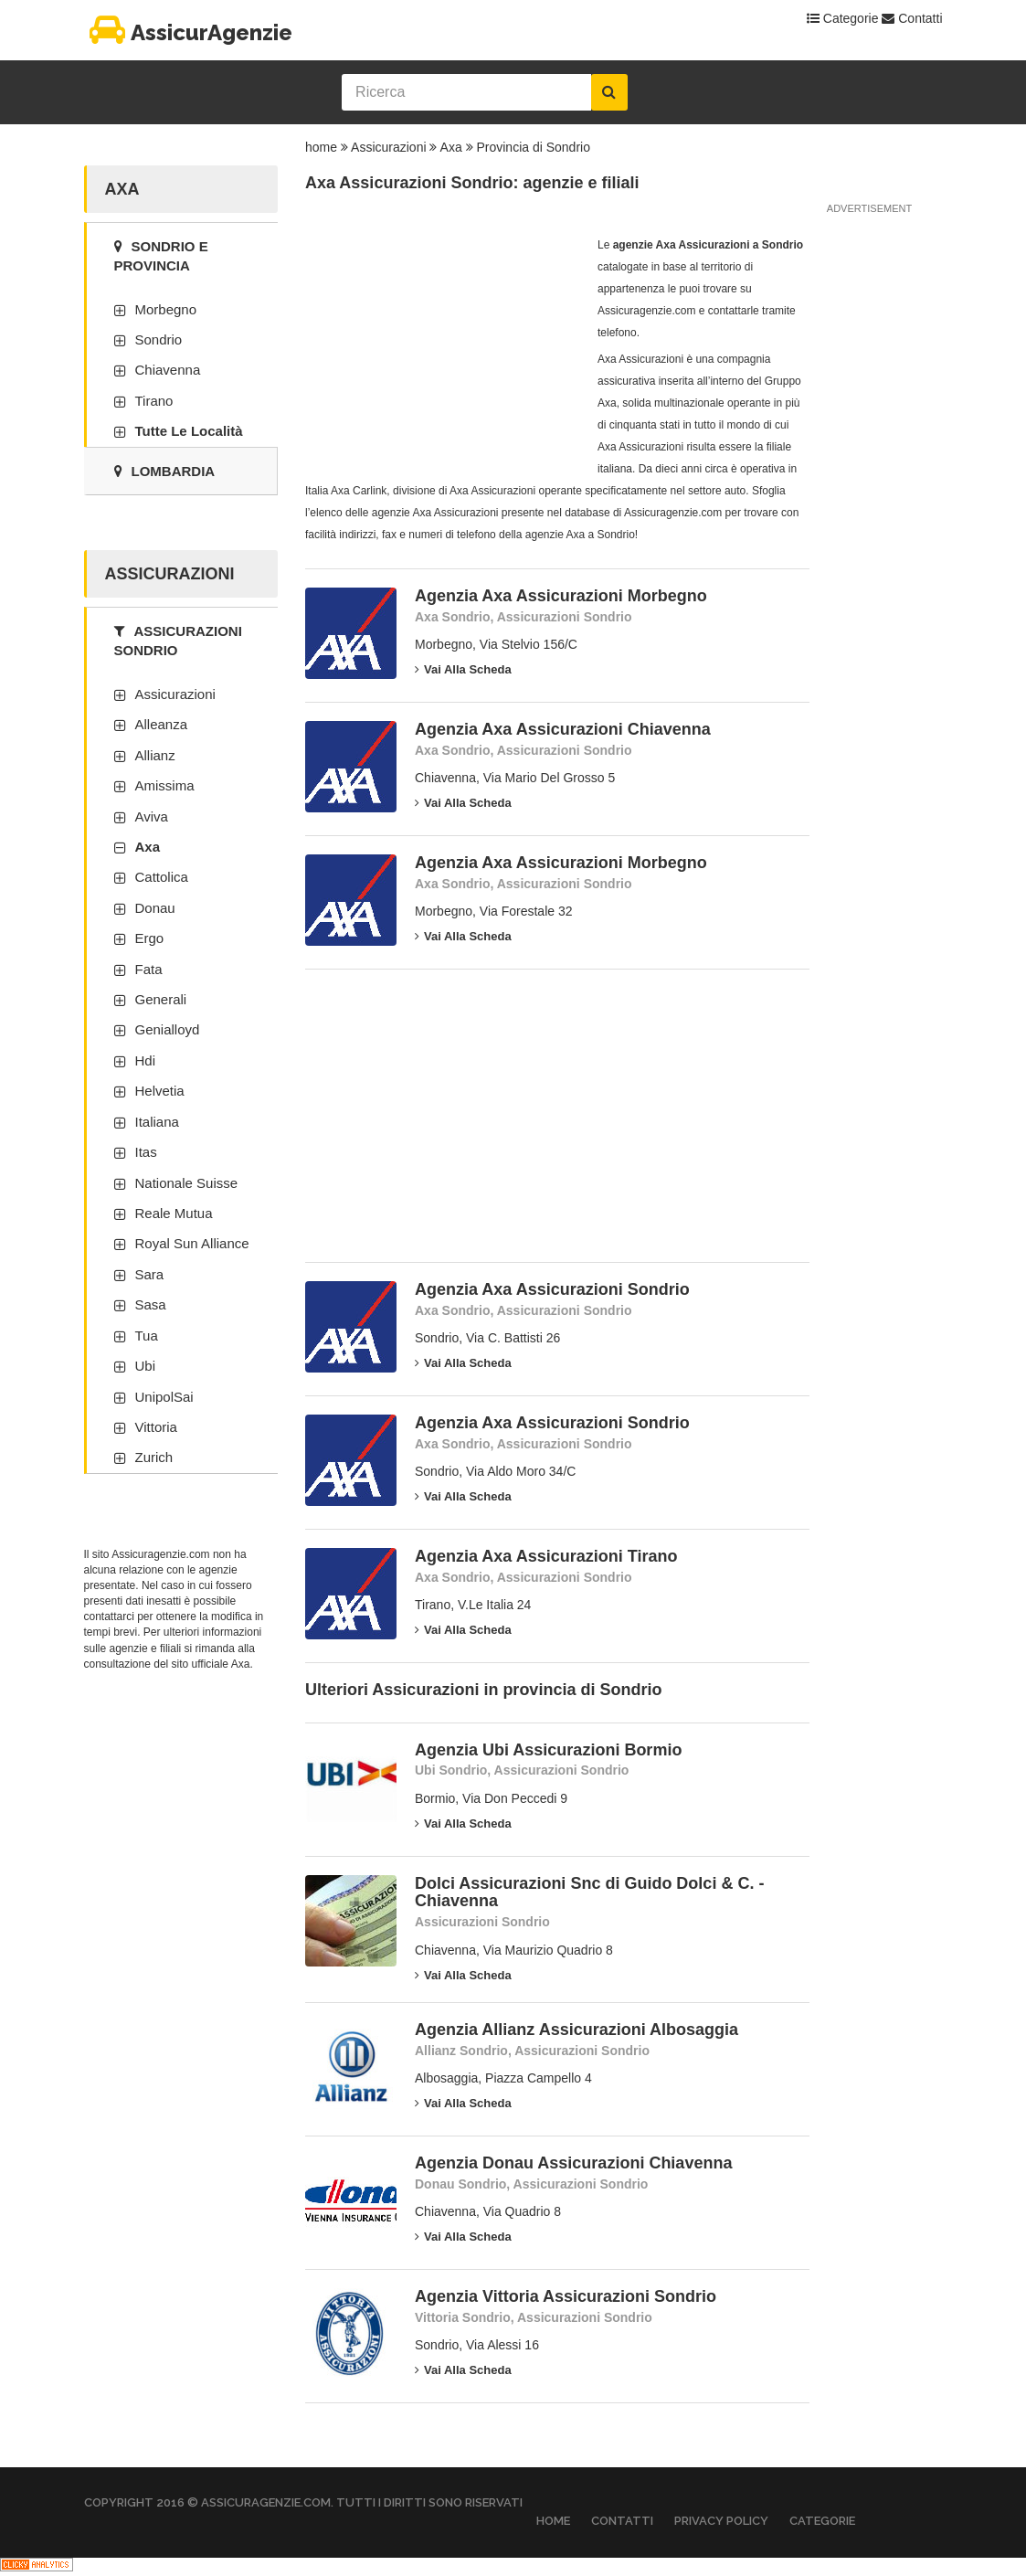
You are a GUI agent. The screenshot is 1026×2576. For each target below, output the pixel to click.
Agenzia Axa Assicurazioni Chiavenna (563, 729)
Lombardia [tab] (165, 471)
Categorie (843, 18)
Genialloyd (167, 1029)
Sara (149, 1274)
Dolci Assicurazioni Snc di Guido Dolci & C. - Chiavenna (589, 1892)
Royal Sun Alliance (192, 1243)
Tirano (154, 400)
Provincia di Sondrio (533, 147)
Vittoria (156, 1427)
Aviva (151, 816)
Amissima (165, 785)
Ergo (149, 938)
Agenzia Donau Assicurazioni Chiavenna (573, 2163)
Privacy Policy (721, 2521)
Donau (155, 908)
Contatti (912, 18)
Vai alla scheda (463, 669)
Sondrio (159, 339)
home (321, 147)
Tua (146, 1335)
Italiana (157, 1121)
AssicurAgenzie (188, 32)
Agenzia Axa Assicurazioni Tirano (546, 1556)
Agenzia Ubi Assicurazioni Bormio (548, 1750)
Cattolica (161, 877)
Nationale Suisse (186, 1183)
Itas (146, 1152)
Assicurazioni (388, 147)
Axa (451, 147)
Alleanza (161, 724)
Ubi (145, 1365)
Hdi (145, 1060)
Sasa (150, 1304)
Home (553, 2521)
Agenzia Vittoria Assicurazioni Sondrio (565, 2296)
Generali (161, 999)
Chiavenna (168, 369)
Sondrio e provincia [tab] (161, 256)
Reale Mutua (174, 1213)
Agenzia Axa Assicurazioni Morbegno (561, 596)
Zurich (154, 1457)
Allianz (155, 755)
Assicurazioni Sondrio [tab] (178, 640)
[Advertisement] (442, 348)
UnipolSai (164, 1397)
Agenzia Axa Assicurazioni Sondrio (552, 1289)
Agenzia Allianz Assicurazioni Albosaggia (576, 2029)
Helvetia (160, 1090)
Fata (149, 969)
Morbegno (166, 309)
